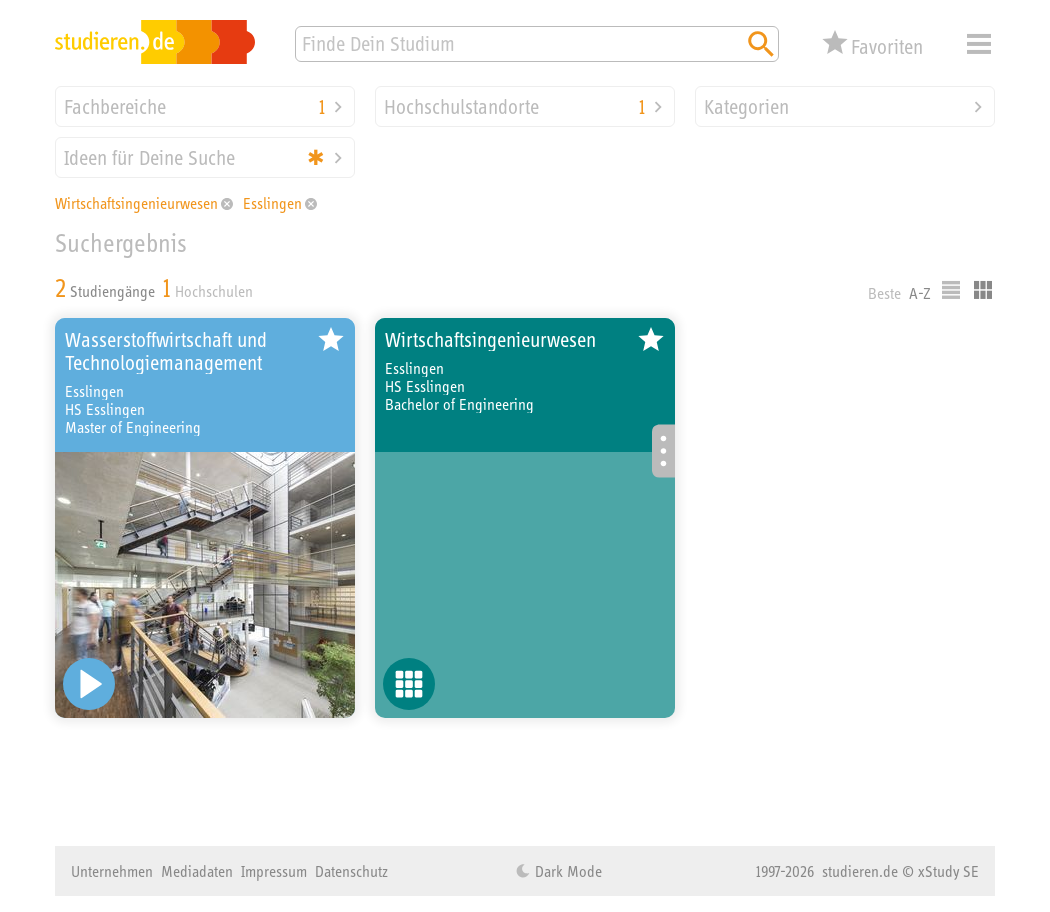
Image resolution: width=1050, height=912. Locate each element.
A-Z (920, 293)
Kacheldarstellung (983, 290)
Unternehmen (112, 871)
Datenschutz (351, 871)
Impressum (274, 871)
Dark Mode (566, 871)
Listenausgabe (951, 290)
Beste (884, 293)
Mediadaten (197, 871)
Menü (979, 44)
